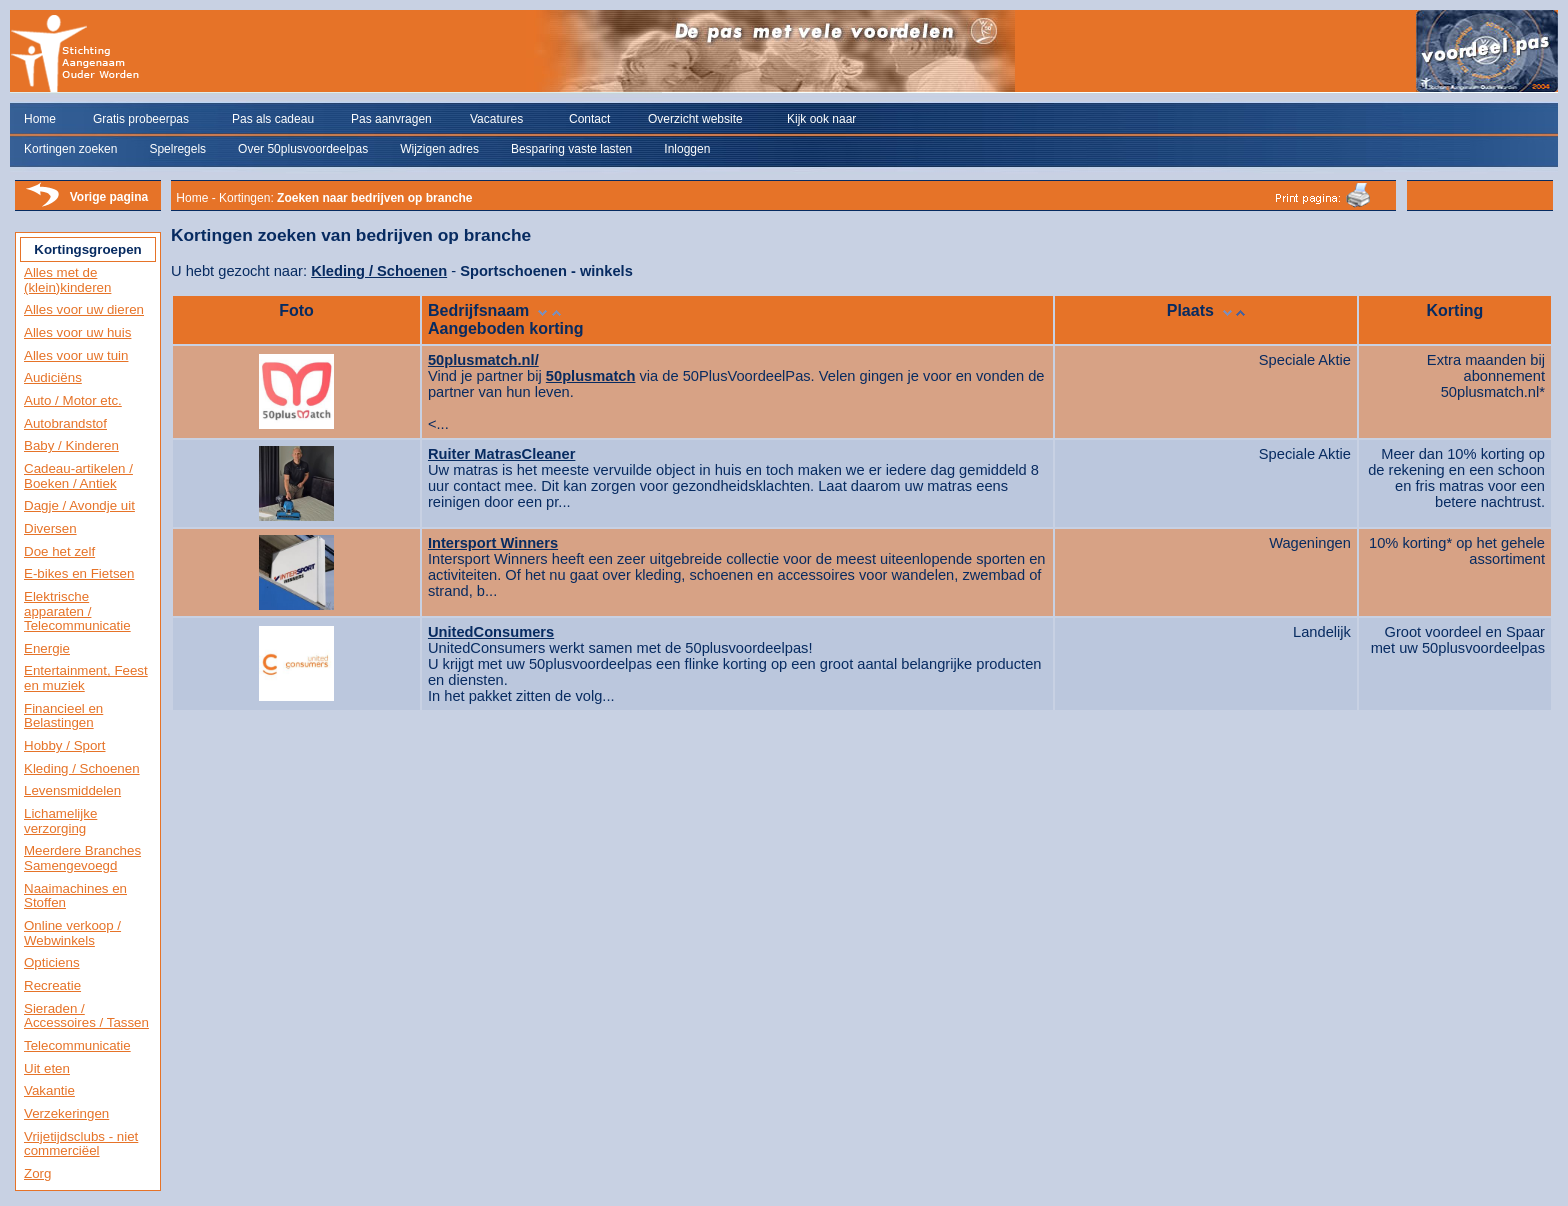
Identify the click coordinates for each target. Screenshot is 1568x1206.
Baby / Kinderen (71, 445)
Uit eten (47, 1068)
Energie (47, 648)
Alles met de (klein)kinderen (67, 280)
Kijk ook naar (821, 119)
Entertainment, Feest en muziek (86, 678)
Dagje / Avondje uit (79, 505)
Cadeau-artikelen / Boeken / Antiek (78, 476)
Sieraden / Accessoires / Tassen (86, 1016)
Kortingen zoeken (70, 149)
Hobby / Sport (65, 745)
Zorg (37, 1173)
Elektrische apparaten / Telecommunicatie (77, 611)
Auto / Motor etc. (73, 400)
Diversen (50, 528)
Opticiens (52, 962)
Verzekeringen (66, 1113)
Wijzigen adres (439, 149)
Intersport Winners (493, 543)
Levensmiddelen (72, 790)
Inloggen (687, 149)
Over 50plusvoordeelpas (303, 149)
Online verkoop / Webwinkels (72, 933)
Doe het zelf (59, 551)
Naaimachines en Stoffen (75, 896)
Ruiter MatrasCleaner (501, 454)
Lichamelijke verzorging (60, 821)
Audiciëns (53, 377)
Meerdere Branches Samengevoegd (82, 858)
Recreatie (52, 985)
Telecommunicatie (77, 1045)
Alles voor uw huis (77, 332)
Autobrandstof (65, 423)
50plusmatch (591, 376)
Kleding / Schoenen (82, 768)
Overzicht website (695, 119)
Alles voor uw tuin (76, 355)
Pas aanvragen (391, 119)
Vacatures (496, 119)
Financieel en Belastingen (63, 716)
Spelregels (177, 149)
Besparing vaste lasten (571, 149)
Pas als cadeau (273, 119)
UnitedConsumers (491, 632)
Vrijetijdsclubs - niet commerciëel (81, 1144)
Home (40, 119)
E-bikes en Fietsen (79, 573)
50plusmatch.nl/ (483, 360)
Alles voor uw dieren (84, 309)
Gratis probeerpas (141, 119)
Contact (589, 119)
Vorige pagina (109, 197)
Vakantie (49, 1090)
